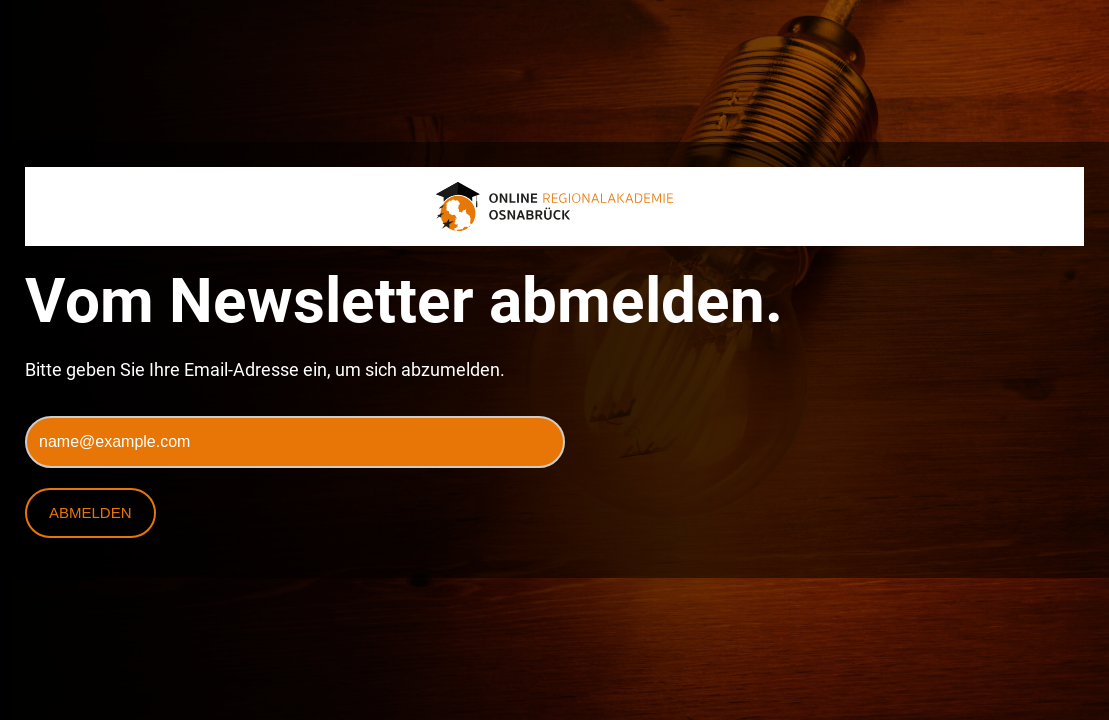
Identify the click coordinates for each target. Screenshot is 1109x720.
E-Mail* (48, 405)
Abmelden (90, 512)
